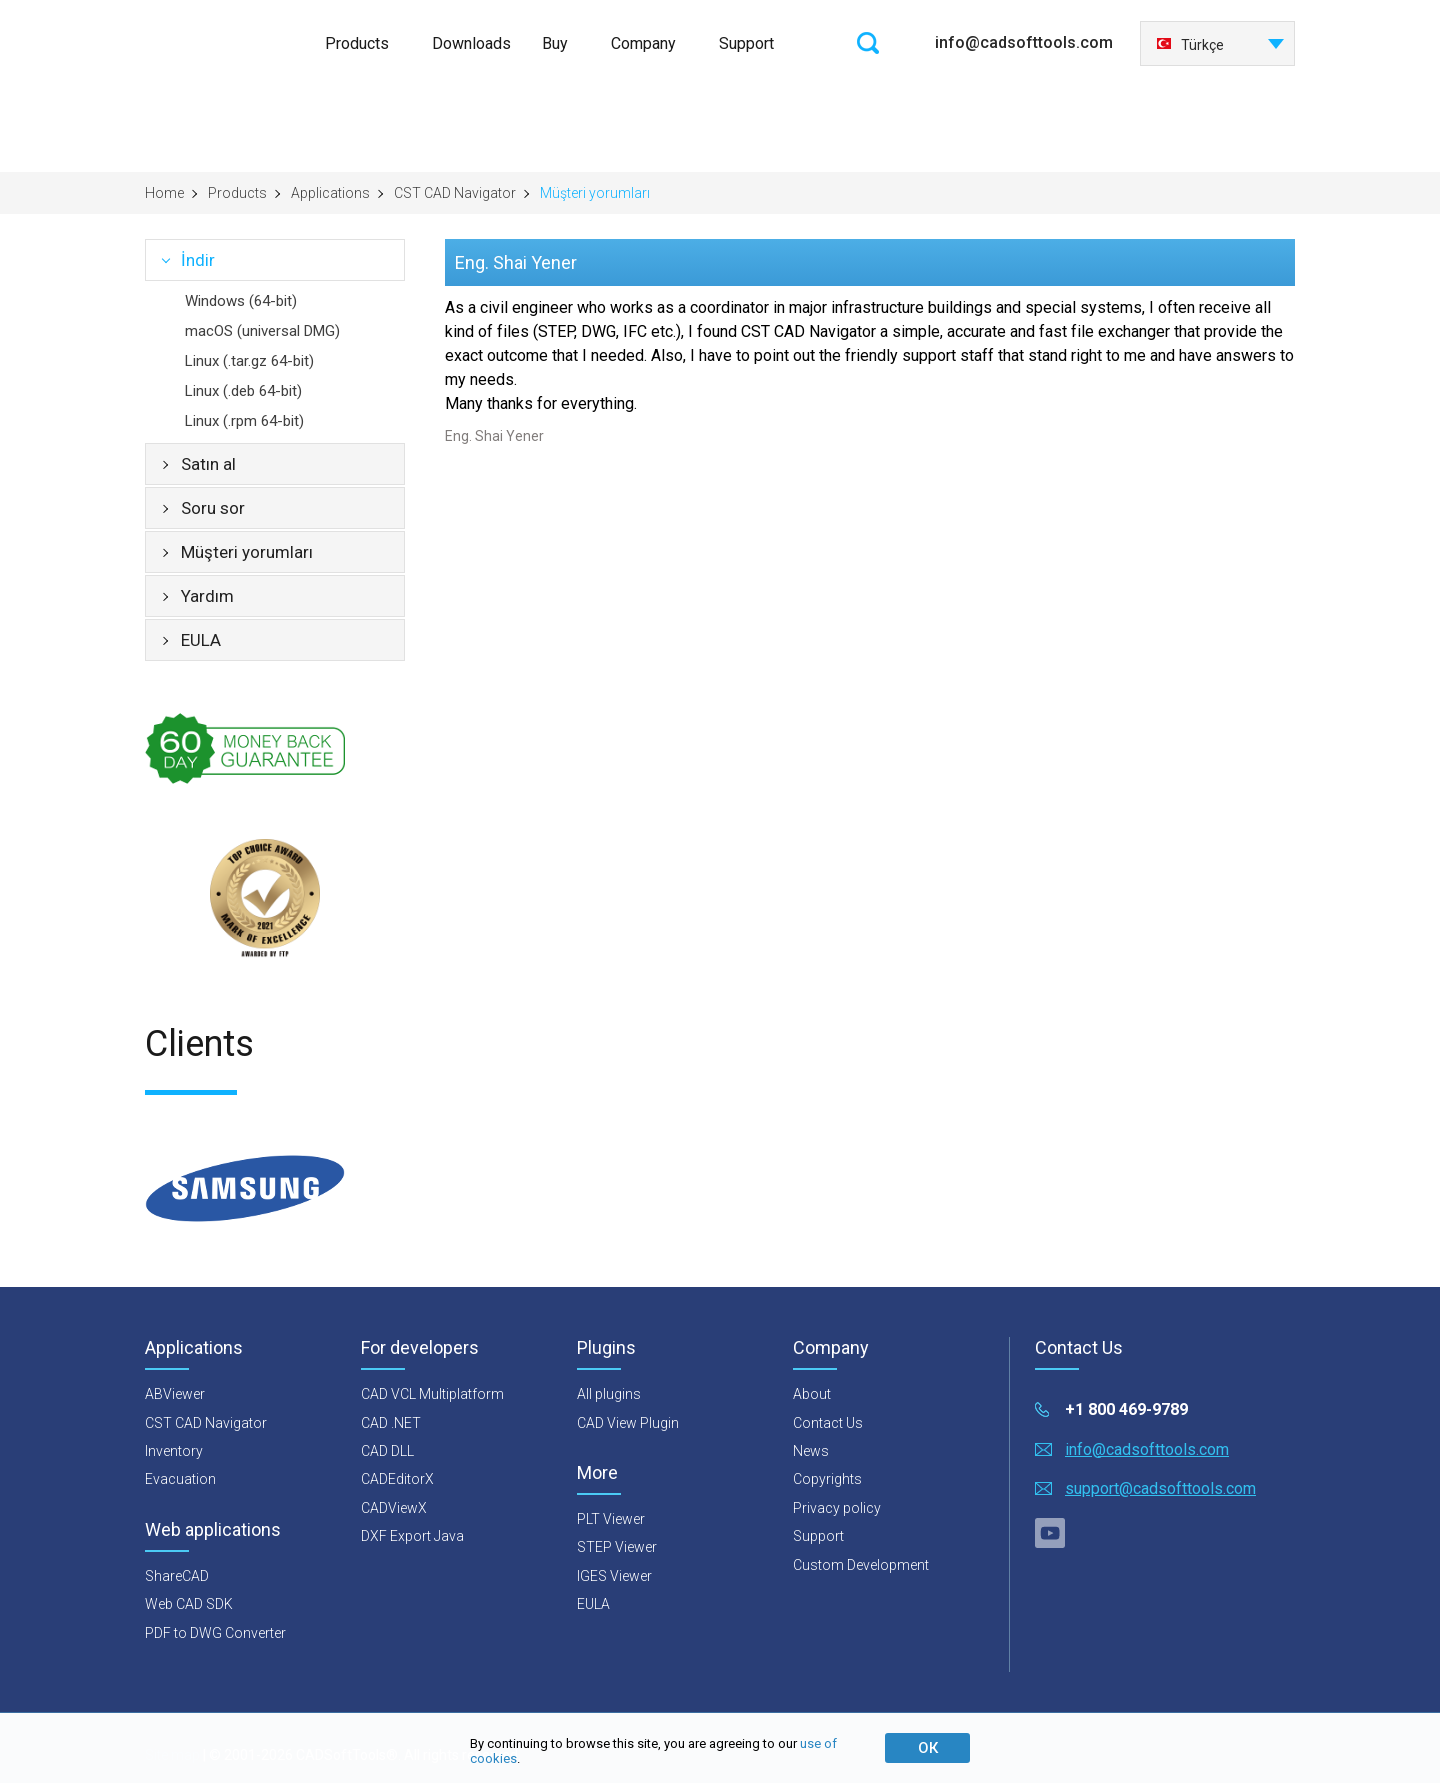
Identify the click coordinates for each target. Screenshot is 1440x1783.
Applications (330, 193)
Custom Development (861, 1565)
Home (164, 193)
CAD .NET (391, 1423)
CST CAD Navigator (455, 193)
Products (357, 43)
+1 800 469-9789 (1126, 1409)
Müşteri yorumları (247, 552)
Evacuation (180, 1479)
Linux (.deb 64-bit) (243, 391)
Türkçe (1190, 45)
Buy (555, 43)
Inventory (174, 1451)
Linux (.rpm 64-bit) (244, 421)
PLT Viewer (611, 1519)
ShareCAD (177, 1576)
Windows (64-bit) (241, 301)
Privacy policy (837, 1508)
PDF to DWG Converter (215, 1633)
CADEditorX (397, 1479)
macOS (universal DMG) (262, 331)
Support (746, 43)
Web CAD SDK (189, 1604)
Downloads (471, 43)
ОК (928, 1748)
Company (643, 43)
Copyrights (827, 1479)
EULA (201, 640)
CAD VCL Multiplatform (432, 1394)
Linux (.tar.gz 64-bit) (249, 361)
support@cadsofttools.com (1160, 1488)
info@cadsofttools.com (1024, 42)
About (812, 1394)
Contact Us (828, 1423)
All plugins (609, 1394)
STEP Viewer (617, 1547)
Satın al (208, 464)
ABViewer (175, 1394)
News (811, 1451)
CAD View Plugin (628, 1423)
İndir (198, 260)
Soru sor (213, 508)
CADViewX (394, 1508)
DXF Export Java (412, 1536)
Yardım (207, 596)
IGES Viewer (614, 1576)
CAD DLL (387, 1451)
